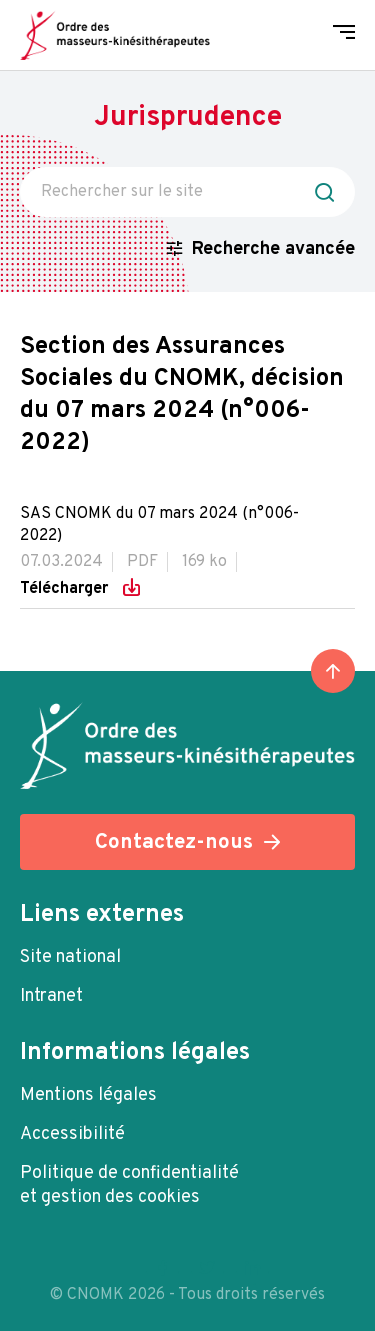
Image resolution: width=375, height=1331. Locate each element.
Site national (70, 957)
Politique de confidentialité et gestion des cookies (129, 1185)
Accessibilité (72, 1134)
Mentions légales (88, 1095)
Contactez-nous (174, 842)
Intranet (51, 996)
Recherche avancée (273, 249)
